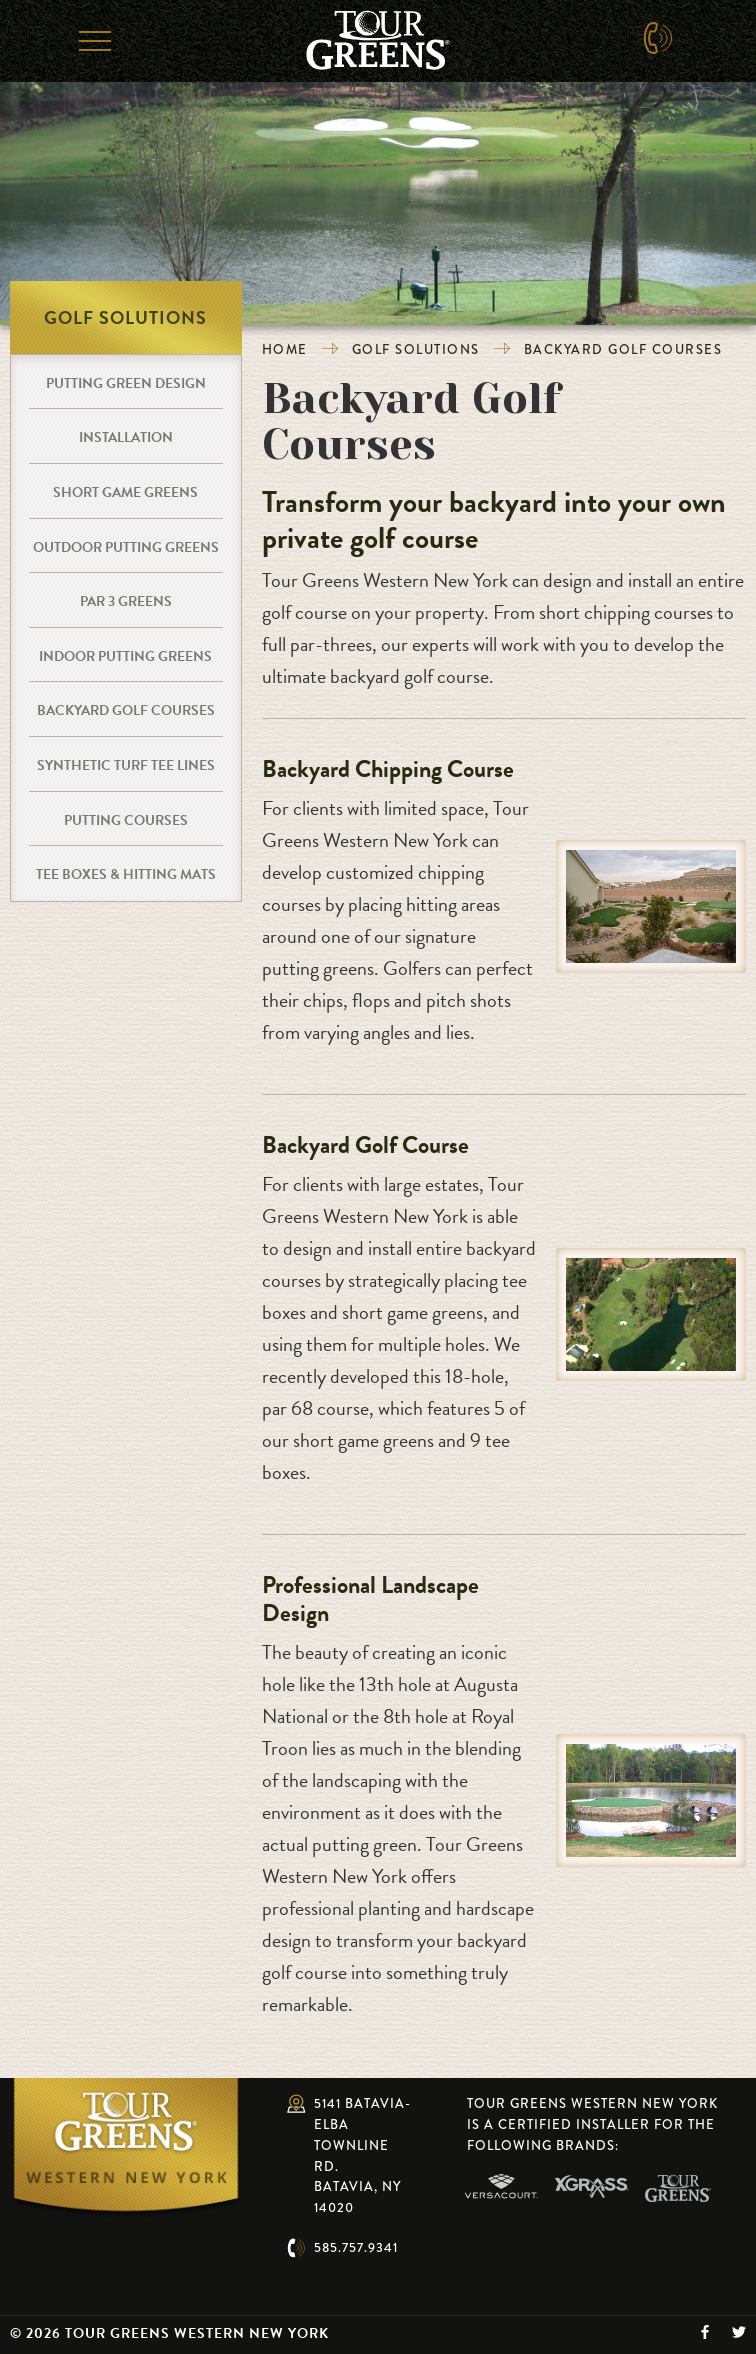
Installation (126, 437)
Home (285, 349)
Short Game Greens (125, 492)
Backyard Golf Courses (623, 349)
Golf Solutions (416, 349)
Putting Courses (126, 820)
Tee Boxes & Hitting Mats (126, 874)
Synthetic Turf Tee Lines (126, 765)
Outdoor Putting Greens (126, 547)
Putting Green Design (126, 383)
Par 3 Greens (126, 601)
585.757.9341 (356, 2247)
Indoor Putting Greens (125, 656)
